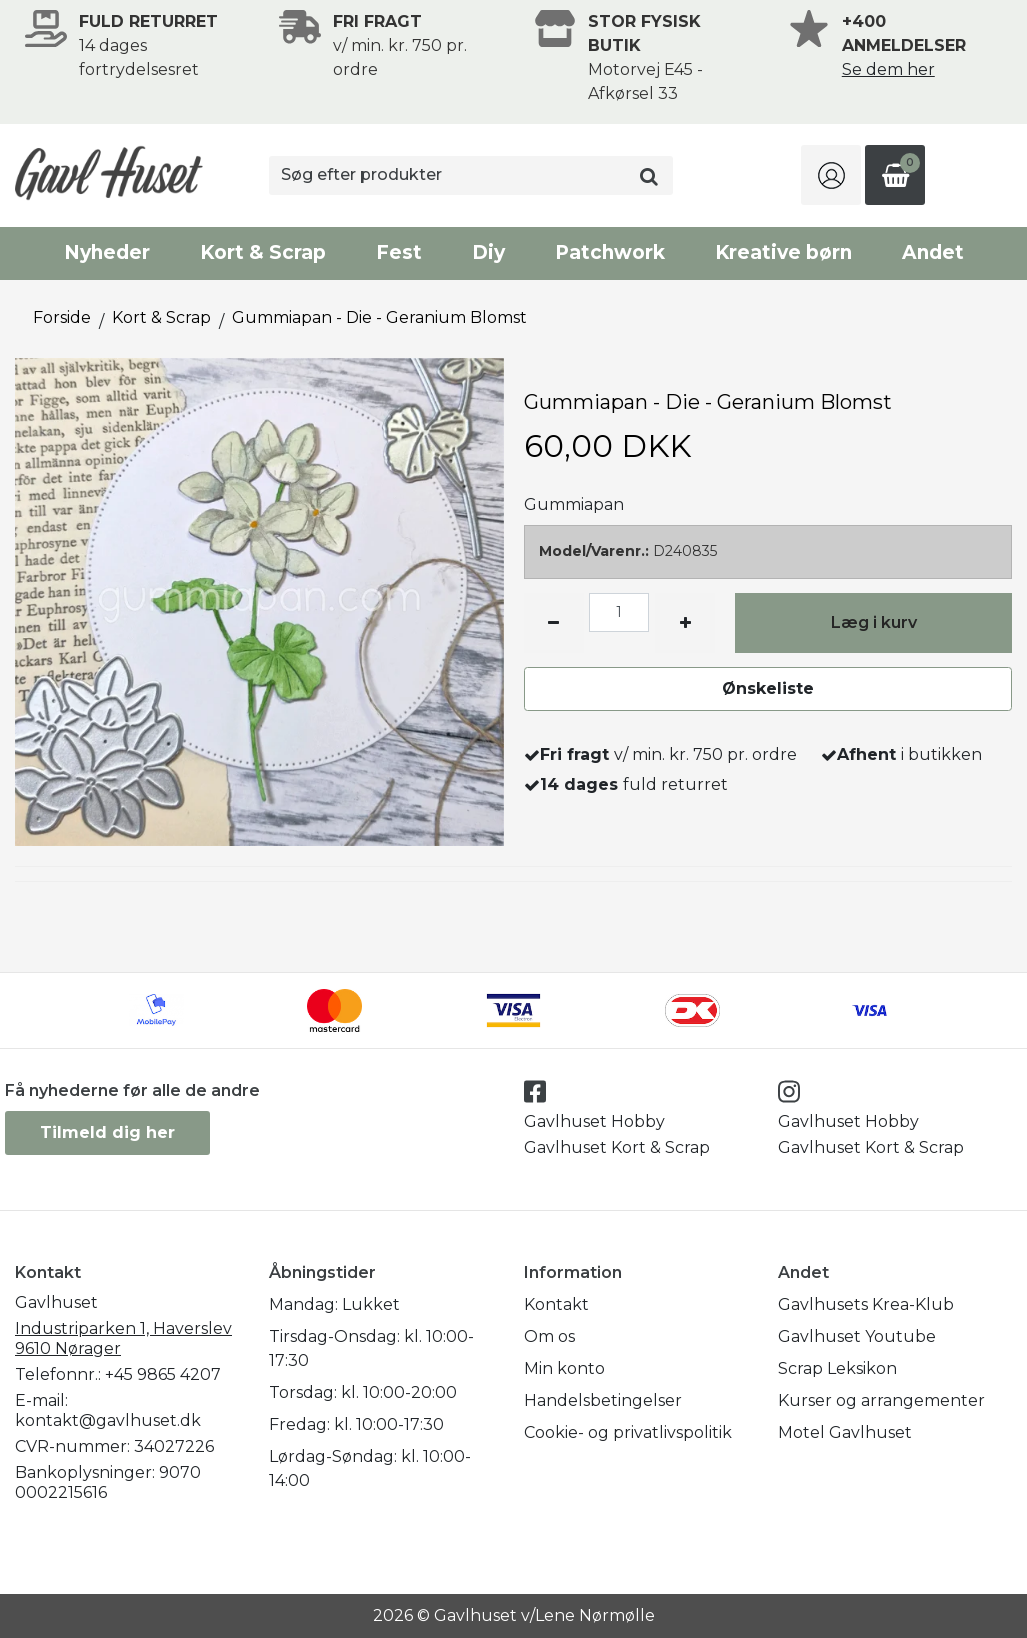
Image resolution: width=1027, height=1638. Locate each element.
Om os (549, 1336)
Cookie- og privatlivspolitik (628, 1432)
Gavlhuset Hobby (594, 1121)
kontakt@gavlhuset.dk (108, 1420)
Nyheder (107, 252)
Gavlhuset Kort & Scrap (617, 1147)
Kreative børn (783, 252)
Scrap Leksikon (837, 1368)
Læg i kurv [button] (874, 622)
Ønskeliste (768, 688)
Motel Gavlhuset (845, 1432)
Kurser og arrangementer (881, 1400)
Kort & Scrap (263, 252)
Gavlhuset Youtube (857, 1336)
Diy (488, 252)
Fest (399, 252)
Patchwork (610, 252)
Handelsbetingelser (603, 1400)
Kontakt (556, 1304)
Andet (933, 252)
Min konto (564, 1368)
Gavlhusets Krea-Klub (866, 1304)
